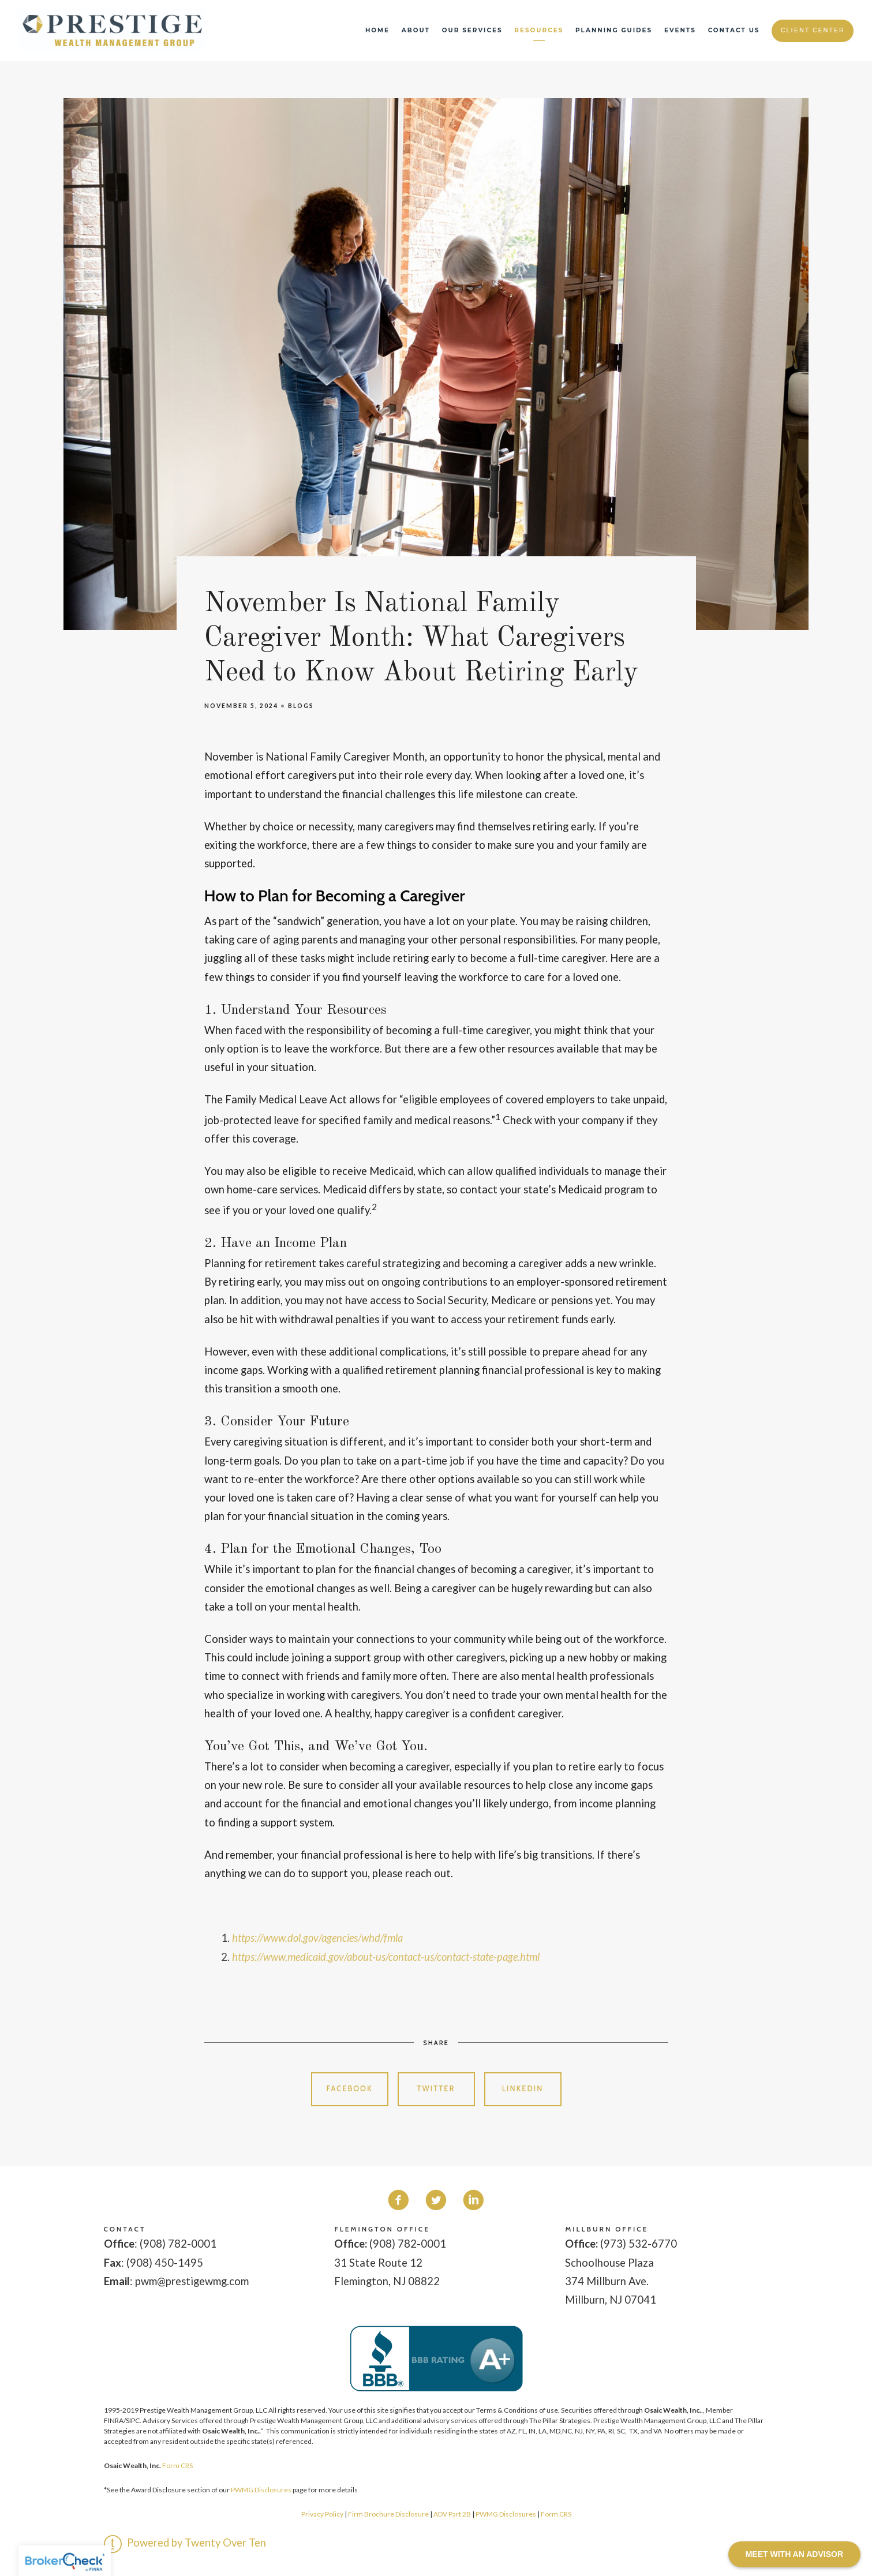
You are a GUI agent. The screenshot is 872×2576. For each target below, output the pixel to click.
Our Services (472, 30)
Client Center (813, 30)
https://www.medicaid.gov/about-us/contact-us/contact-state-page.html (386, 1956)
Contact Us (734, 30)
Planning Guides (613, 30)
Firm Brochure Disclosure (389, 2514)
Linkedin (523, 2088)
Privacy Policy (322, 2514)
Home (377, 30)
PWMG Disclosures (261, 2489)
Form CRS (177, 2465)
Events (680, 30)
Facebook (349, 2088)
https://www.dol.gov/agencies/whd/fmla (317, 1937)
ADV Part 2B (452, 2514)
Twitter (436, 2088)
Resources (538, 30)
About (416, 30)
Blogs (301, 705)
